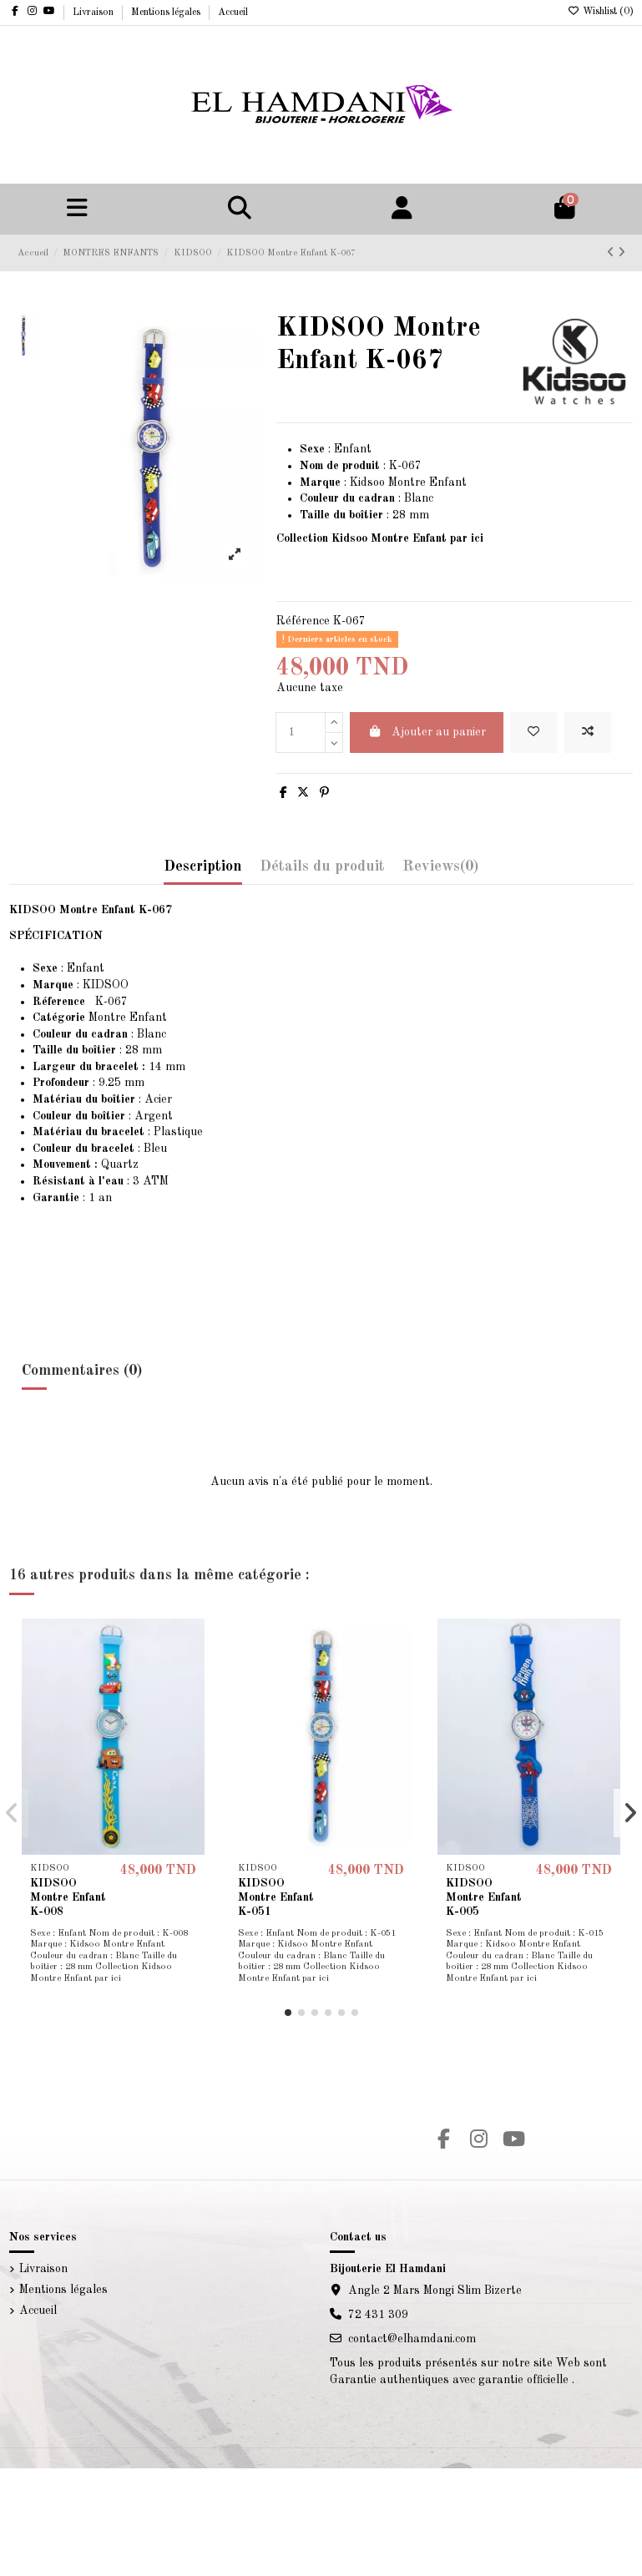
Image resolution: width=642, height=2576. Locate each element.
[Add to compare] (587, 732)
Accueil (233, 13)
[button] (288, 2012)
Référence (303, 621)
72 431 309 (378, 2315)
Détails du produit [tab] (322, 866)
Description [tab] (203, 866)
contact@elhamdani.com (412, 2339)
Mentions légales (167, 13)
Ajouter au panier (426, 731)
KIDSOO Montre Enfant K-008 (68, 1897)
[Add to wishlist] (533, 732)
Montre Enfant (100, 1017)
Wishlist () (601, 12)
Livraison (94, 13)
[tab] (440, 871)
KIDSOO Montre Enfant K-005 (484, 1897)
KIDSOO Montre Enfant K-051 (276, 1897)
